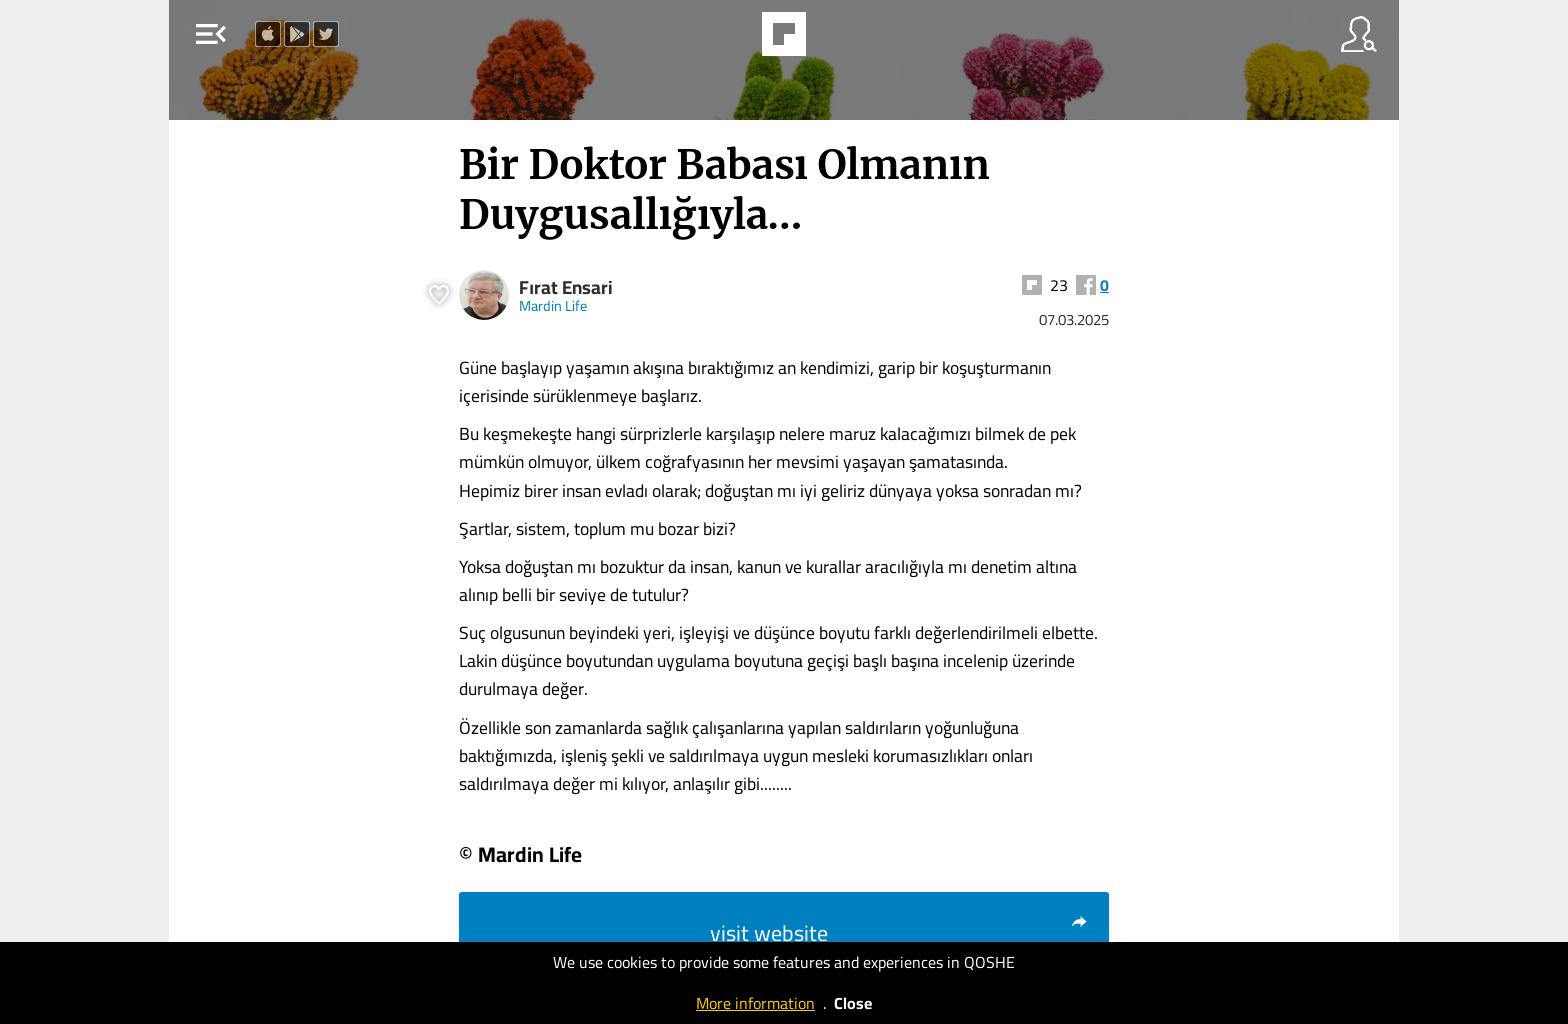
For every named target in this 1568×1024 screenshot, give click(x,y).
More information (755, 1003)
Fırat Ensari (566, 287)
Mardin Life (553, 305)
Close (853, 1003)
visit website (899, 933)
